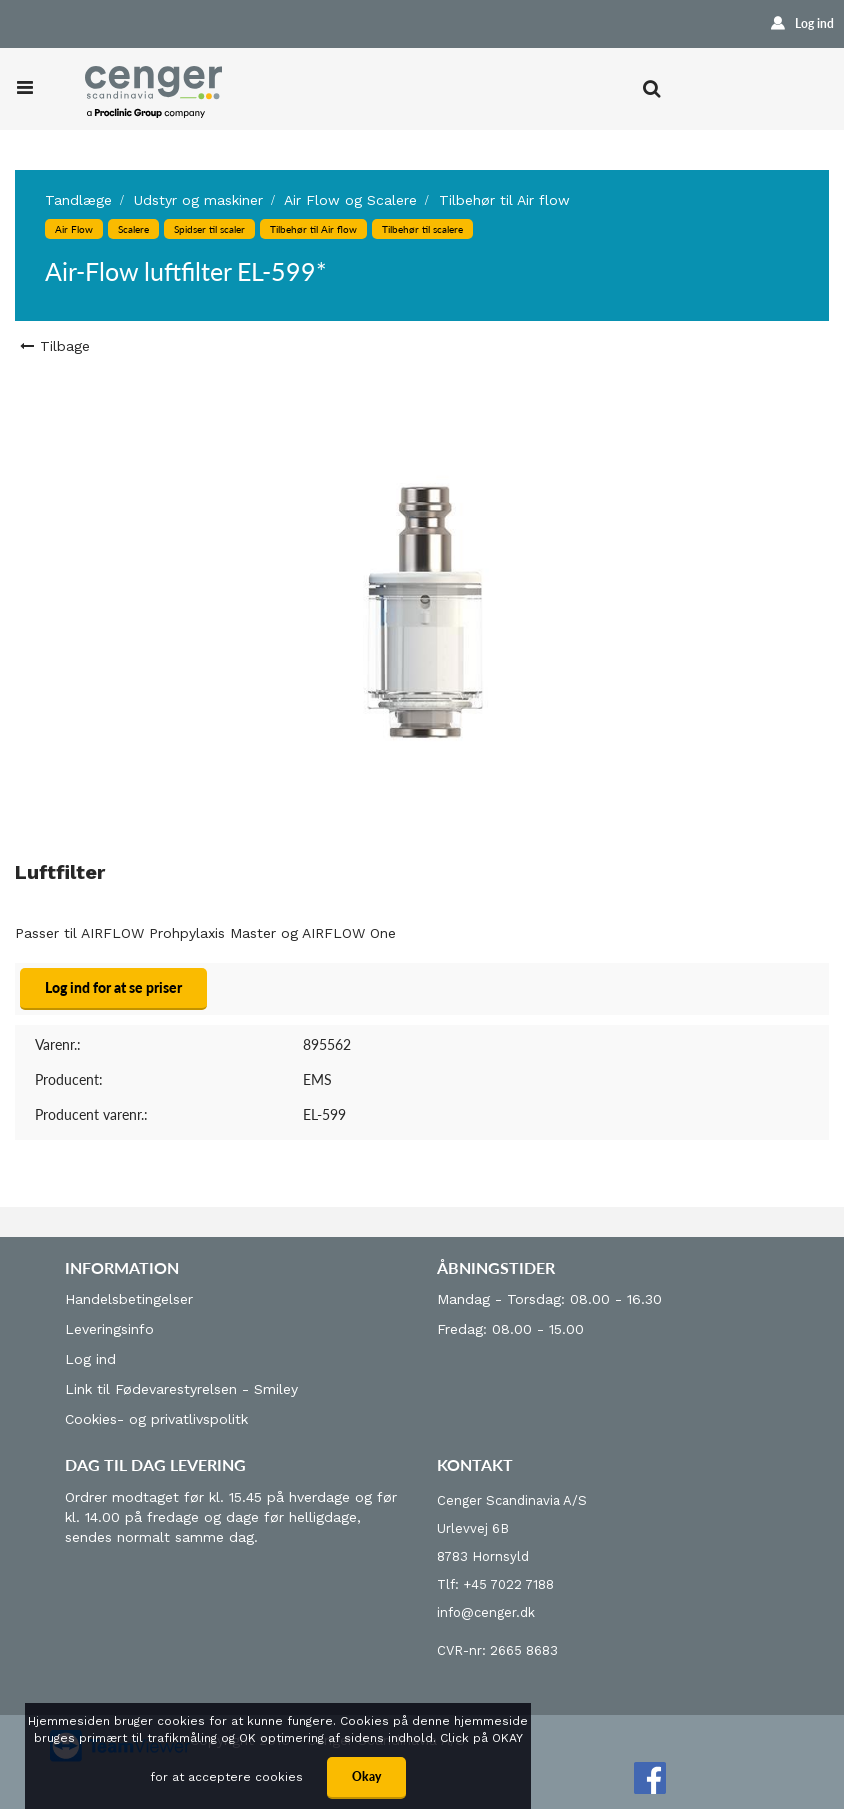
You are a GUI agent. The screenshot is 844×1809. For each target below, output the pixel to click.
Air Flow (74, 229)
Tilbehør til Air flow (504, 200)
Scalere (133, 229)
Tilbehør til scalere (422, 229)
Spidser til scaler (209, 229)
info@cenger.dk (486, 1612)
